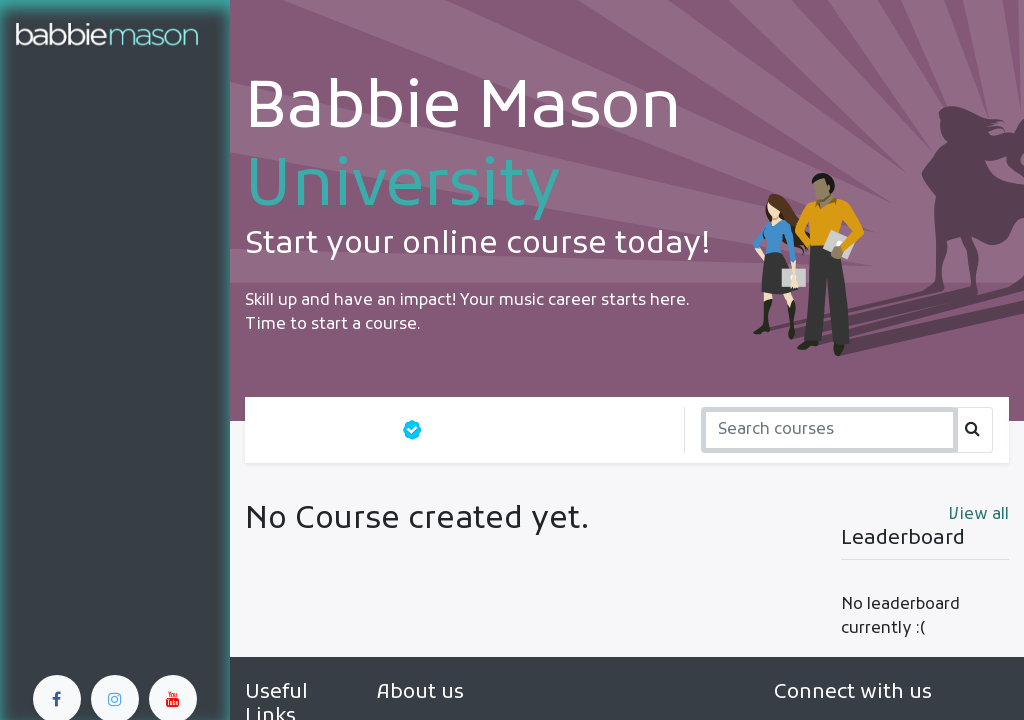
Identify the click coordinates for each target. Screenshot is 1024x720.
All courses (323, 430)
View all (979, 515)
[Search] (829, 430)
